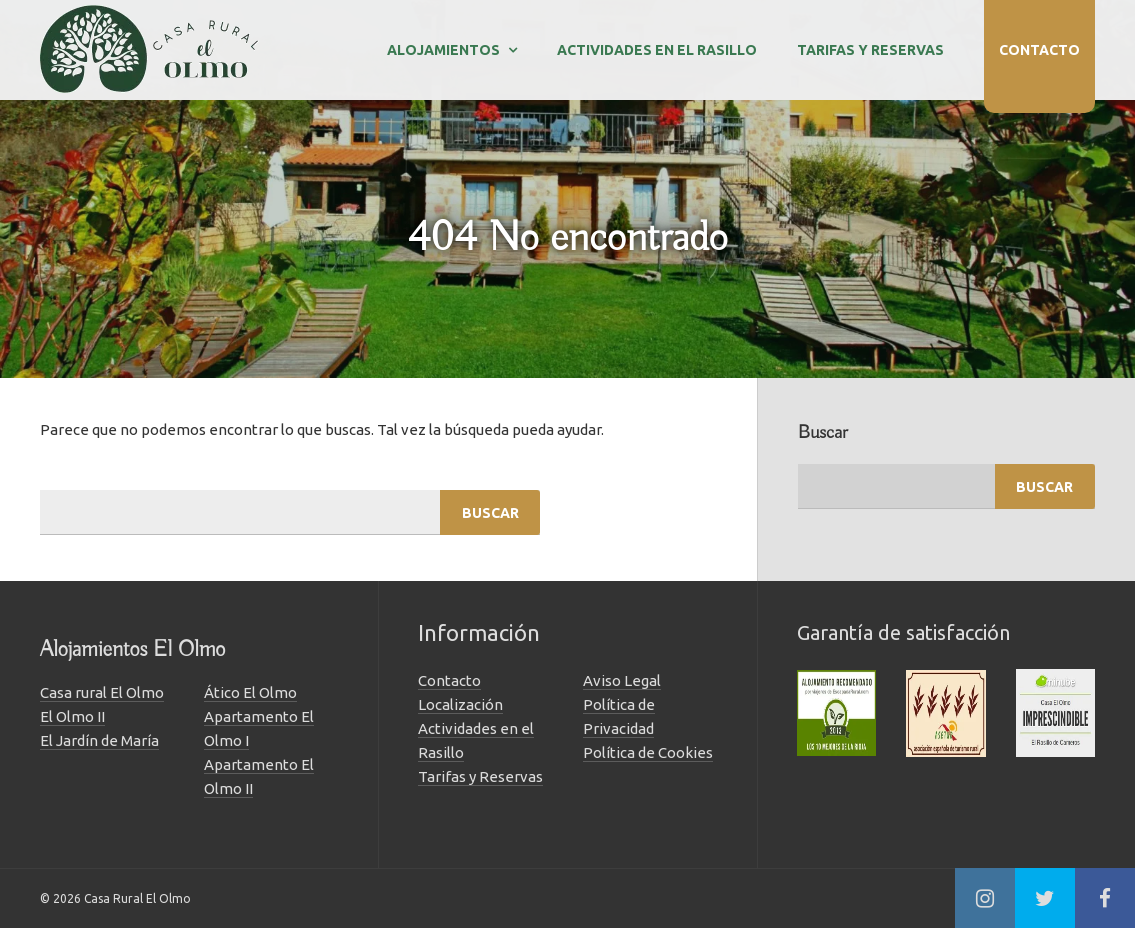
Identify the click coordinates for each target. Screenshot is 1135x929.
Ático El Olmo (250, 692)
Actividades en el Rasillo (657, 50)
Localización (460, 704)
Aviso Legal (622, 680)
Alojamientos (443, 50)
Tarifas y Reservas (870, 50)
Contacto (1039, 50)
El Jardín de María (99, 740)
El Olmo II (72, 716)
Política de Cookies (648, 752)
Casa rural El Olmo (102, 692)
